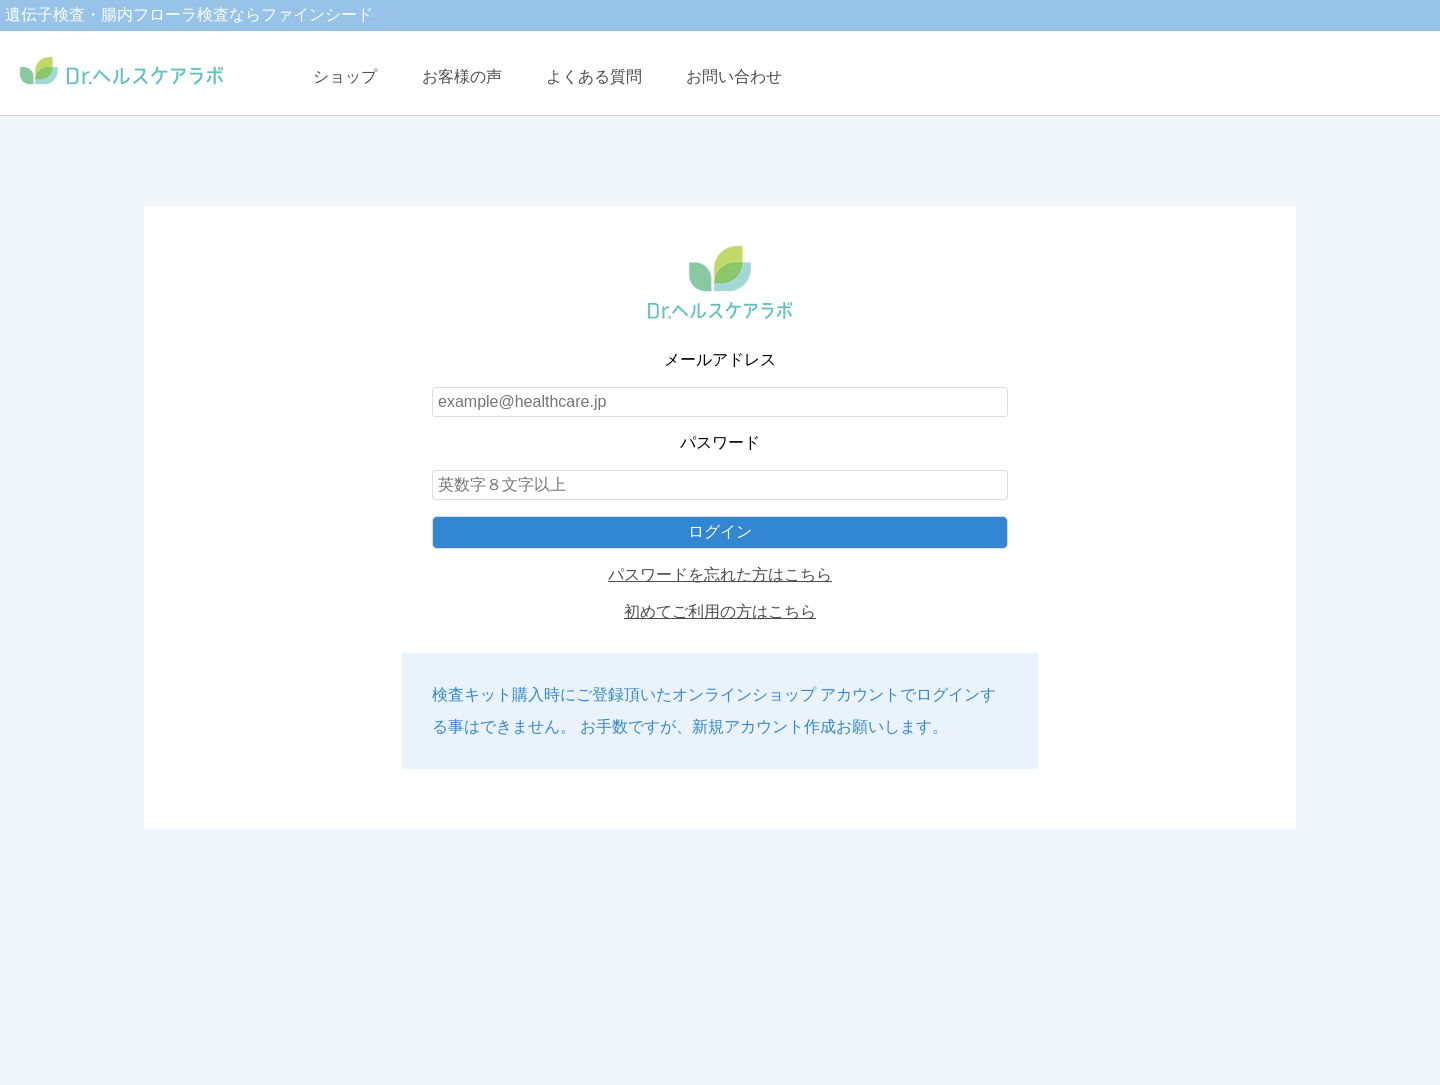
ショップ (345, 76)
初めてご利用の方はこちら (720, 611)
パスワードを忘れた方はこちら (720, 574)
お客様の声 (462, 76)
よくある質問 (594, 76)
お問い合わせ (734, 76)
